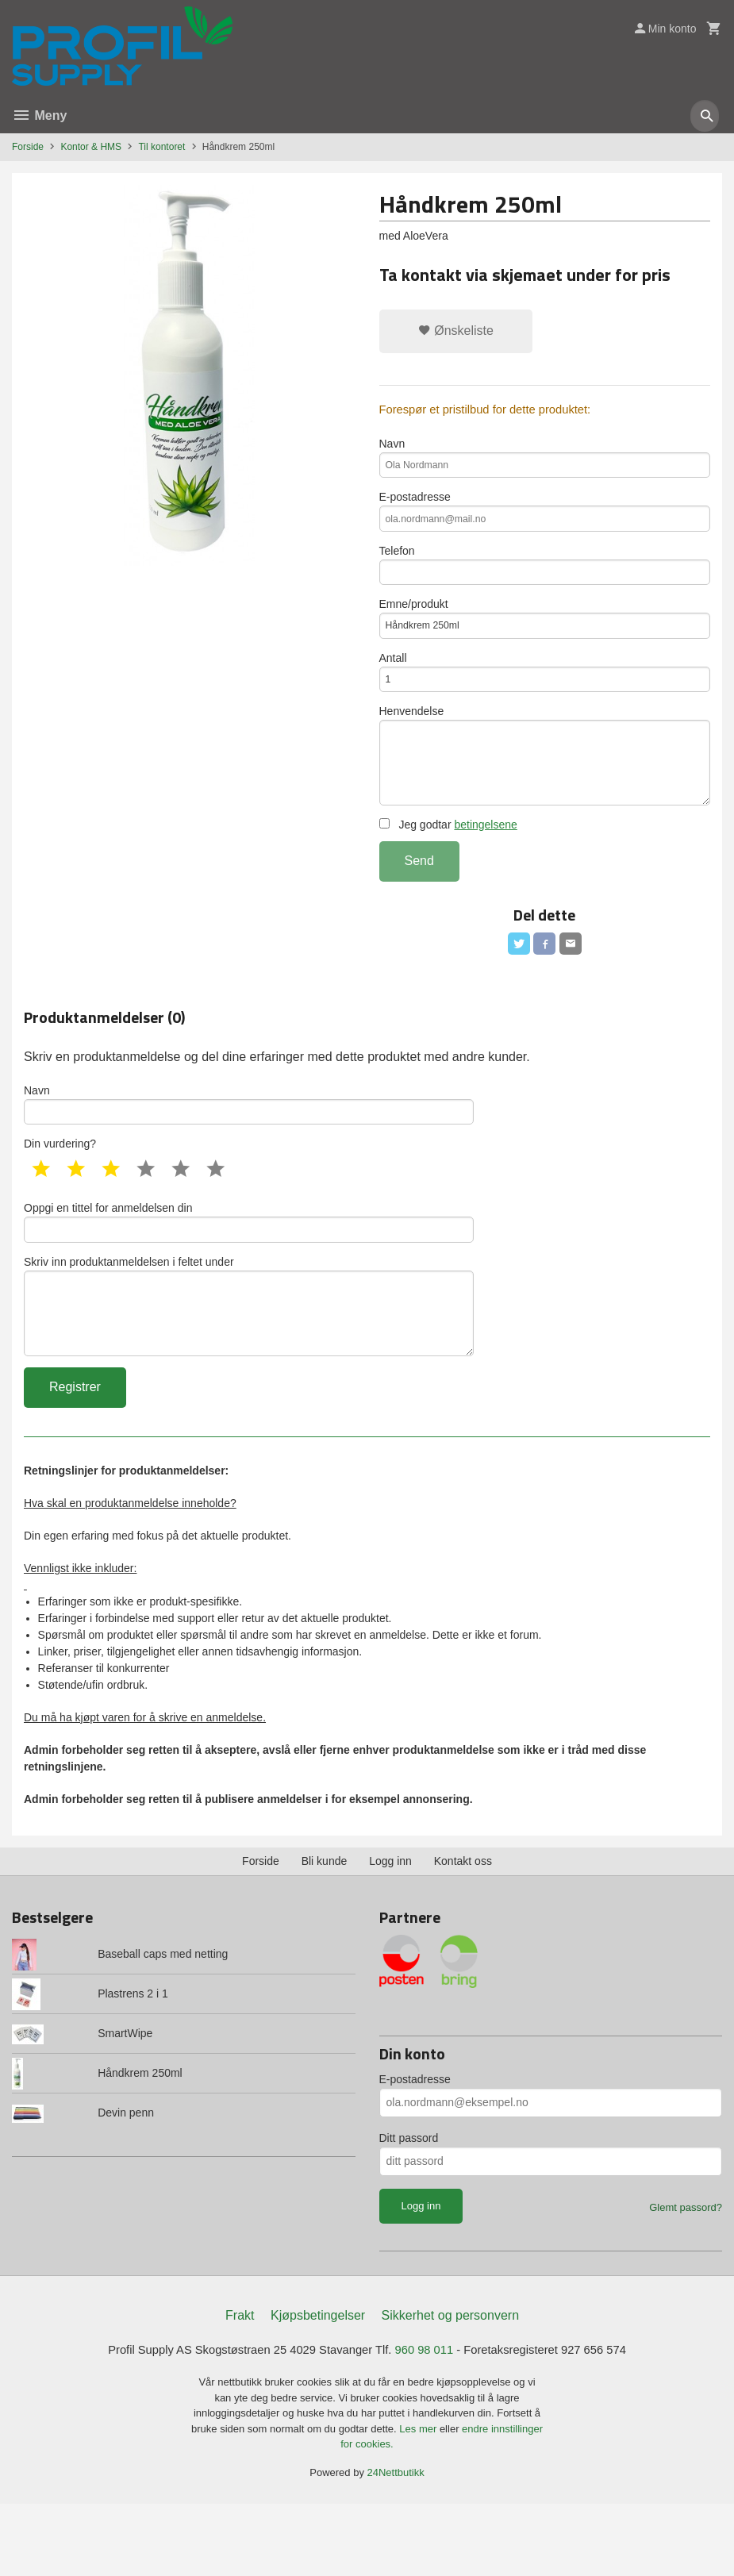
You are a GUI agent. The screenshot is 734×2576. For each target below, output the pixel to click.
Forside (28, 146)
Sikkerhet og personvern (450, 2386)
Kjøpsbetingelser (318, 2386)
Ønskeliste (456, 330)
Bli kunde (325, 1930)
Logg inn (390, 1930)
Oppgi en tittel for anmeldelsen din (249, 1275)
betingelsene (485, 867)
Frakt (239, 2386)
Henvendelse (545, 790)
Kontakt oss (463, 1930)
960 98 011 (429, 2421)
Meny (39, 115)
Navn (545, 462)
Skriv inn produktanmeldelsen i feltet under (249, 1368)
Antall (545, 697)
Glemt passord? (685, 2277)
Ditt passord (409, 2207)
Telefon (545, 580)
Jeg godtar (448, 867)
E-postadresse (545, 521)
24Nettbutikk (396, 2544)
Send (419, 903)
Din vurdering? (60, 1195)
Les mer (419, 2500)
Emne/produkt (545, 639)
